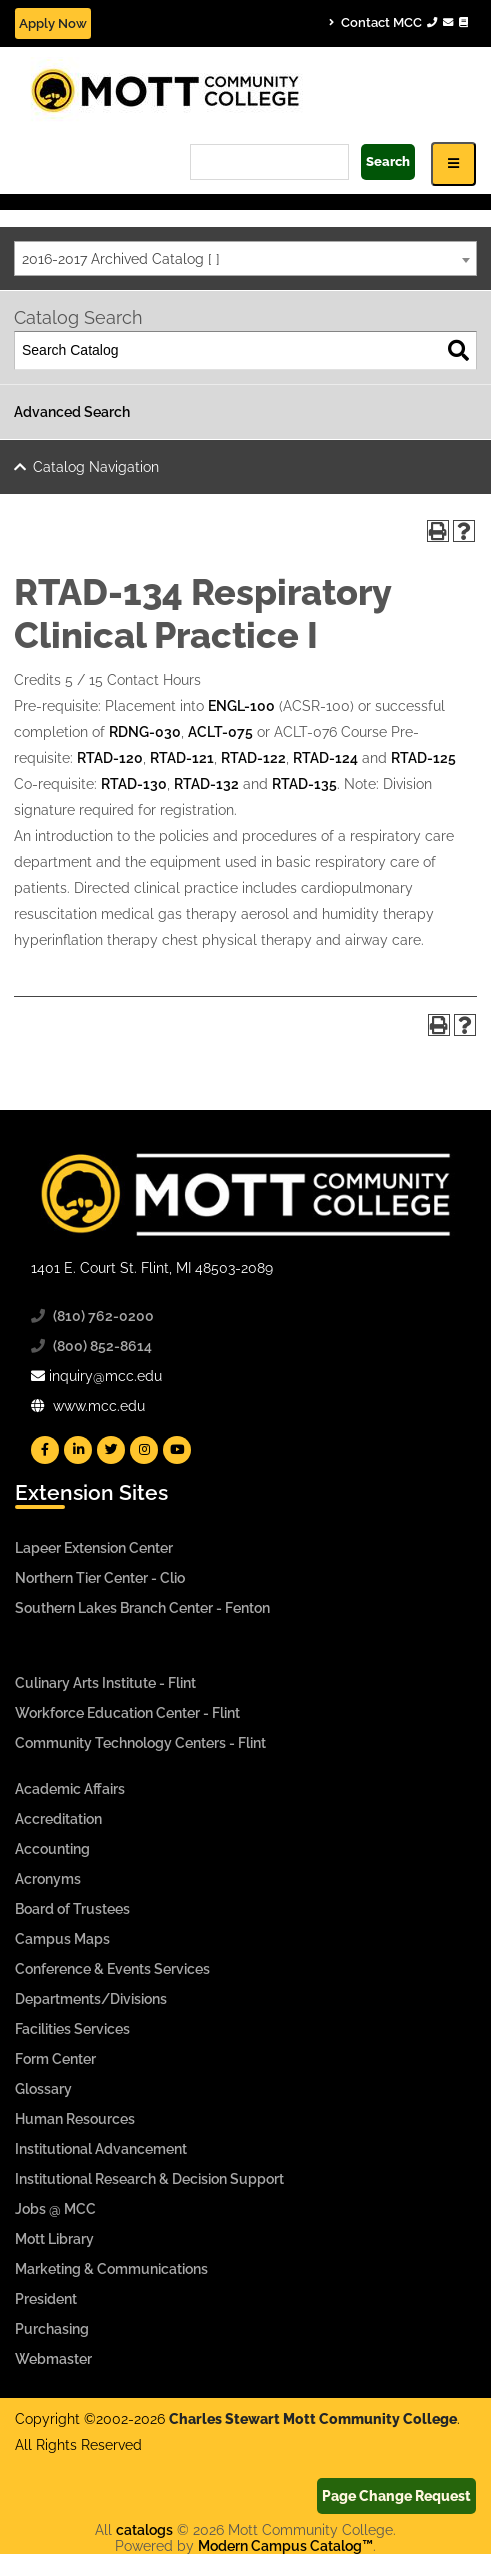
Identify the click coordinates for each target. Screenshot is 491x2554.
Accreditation (58, 1819)
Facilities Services (72, 2029)
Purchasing (52, 2329)
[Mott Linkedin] (78, 1450)
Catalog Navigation (96, 467)
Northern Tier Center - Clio (100, 1578)
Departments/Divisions (91, 1999)
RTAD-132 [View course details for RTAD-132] (206, 784)
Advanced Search (72, 412)
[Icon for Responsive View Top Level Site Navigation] (453, 163)
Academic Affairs (70, 1789)
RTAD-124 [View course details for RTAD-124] (325, 758)
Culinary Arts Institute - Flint (105, 1683)
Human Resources (75, 2119)
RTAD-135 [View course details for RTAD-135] (304, 784)
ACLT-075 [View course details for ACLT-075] (220, 732)
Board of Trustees (72, 1909)
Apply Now (53, 23)
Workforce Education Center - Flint (127, 1713)
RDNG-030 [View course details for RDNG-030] (145, 732)
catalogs (144, 2530)
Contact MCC (398, 22)
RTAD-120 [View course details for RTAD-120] (110, 758)
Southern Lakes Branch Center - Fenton (142, 1608)
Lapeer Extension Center (94, 1548)
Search (388, 161)
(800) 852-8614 (102, 1346)
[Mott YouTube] (177, 1450)
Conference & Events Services (112, 1969)
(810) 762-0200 (103, 1316)
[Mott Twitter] (111, 1450)
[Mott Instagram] (144, 1450)
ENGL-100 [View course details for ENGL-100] (241, 706)
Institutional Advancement (101, 2149)
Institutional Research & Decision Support (149, 2179)
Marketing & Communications (111, 2269)
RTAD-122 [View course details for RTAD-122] (253, 758)
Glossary (43, 2089)
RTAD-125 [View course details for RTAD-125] (423, 758)
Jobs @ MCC (55, 2209)
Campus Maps (62, 1939)
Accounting (52, 1849)
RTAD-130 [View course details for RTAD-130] (134, 784)
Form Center (55, 2059)
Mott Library (54, 2239)
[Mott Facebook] (45, 1450)
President (46, 2299)
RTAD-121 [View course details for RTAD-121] (182, 758)
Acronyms (48, 1879)
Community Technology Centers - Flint (140, 1743)
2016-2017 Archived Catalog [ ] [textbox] (121, 259)
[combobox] (245, 258)
